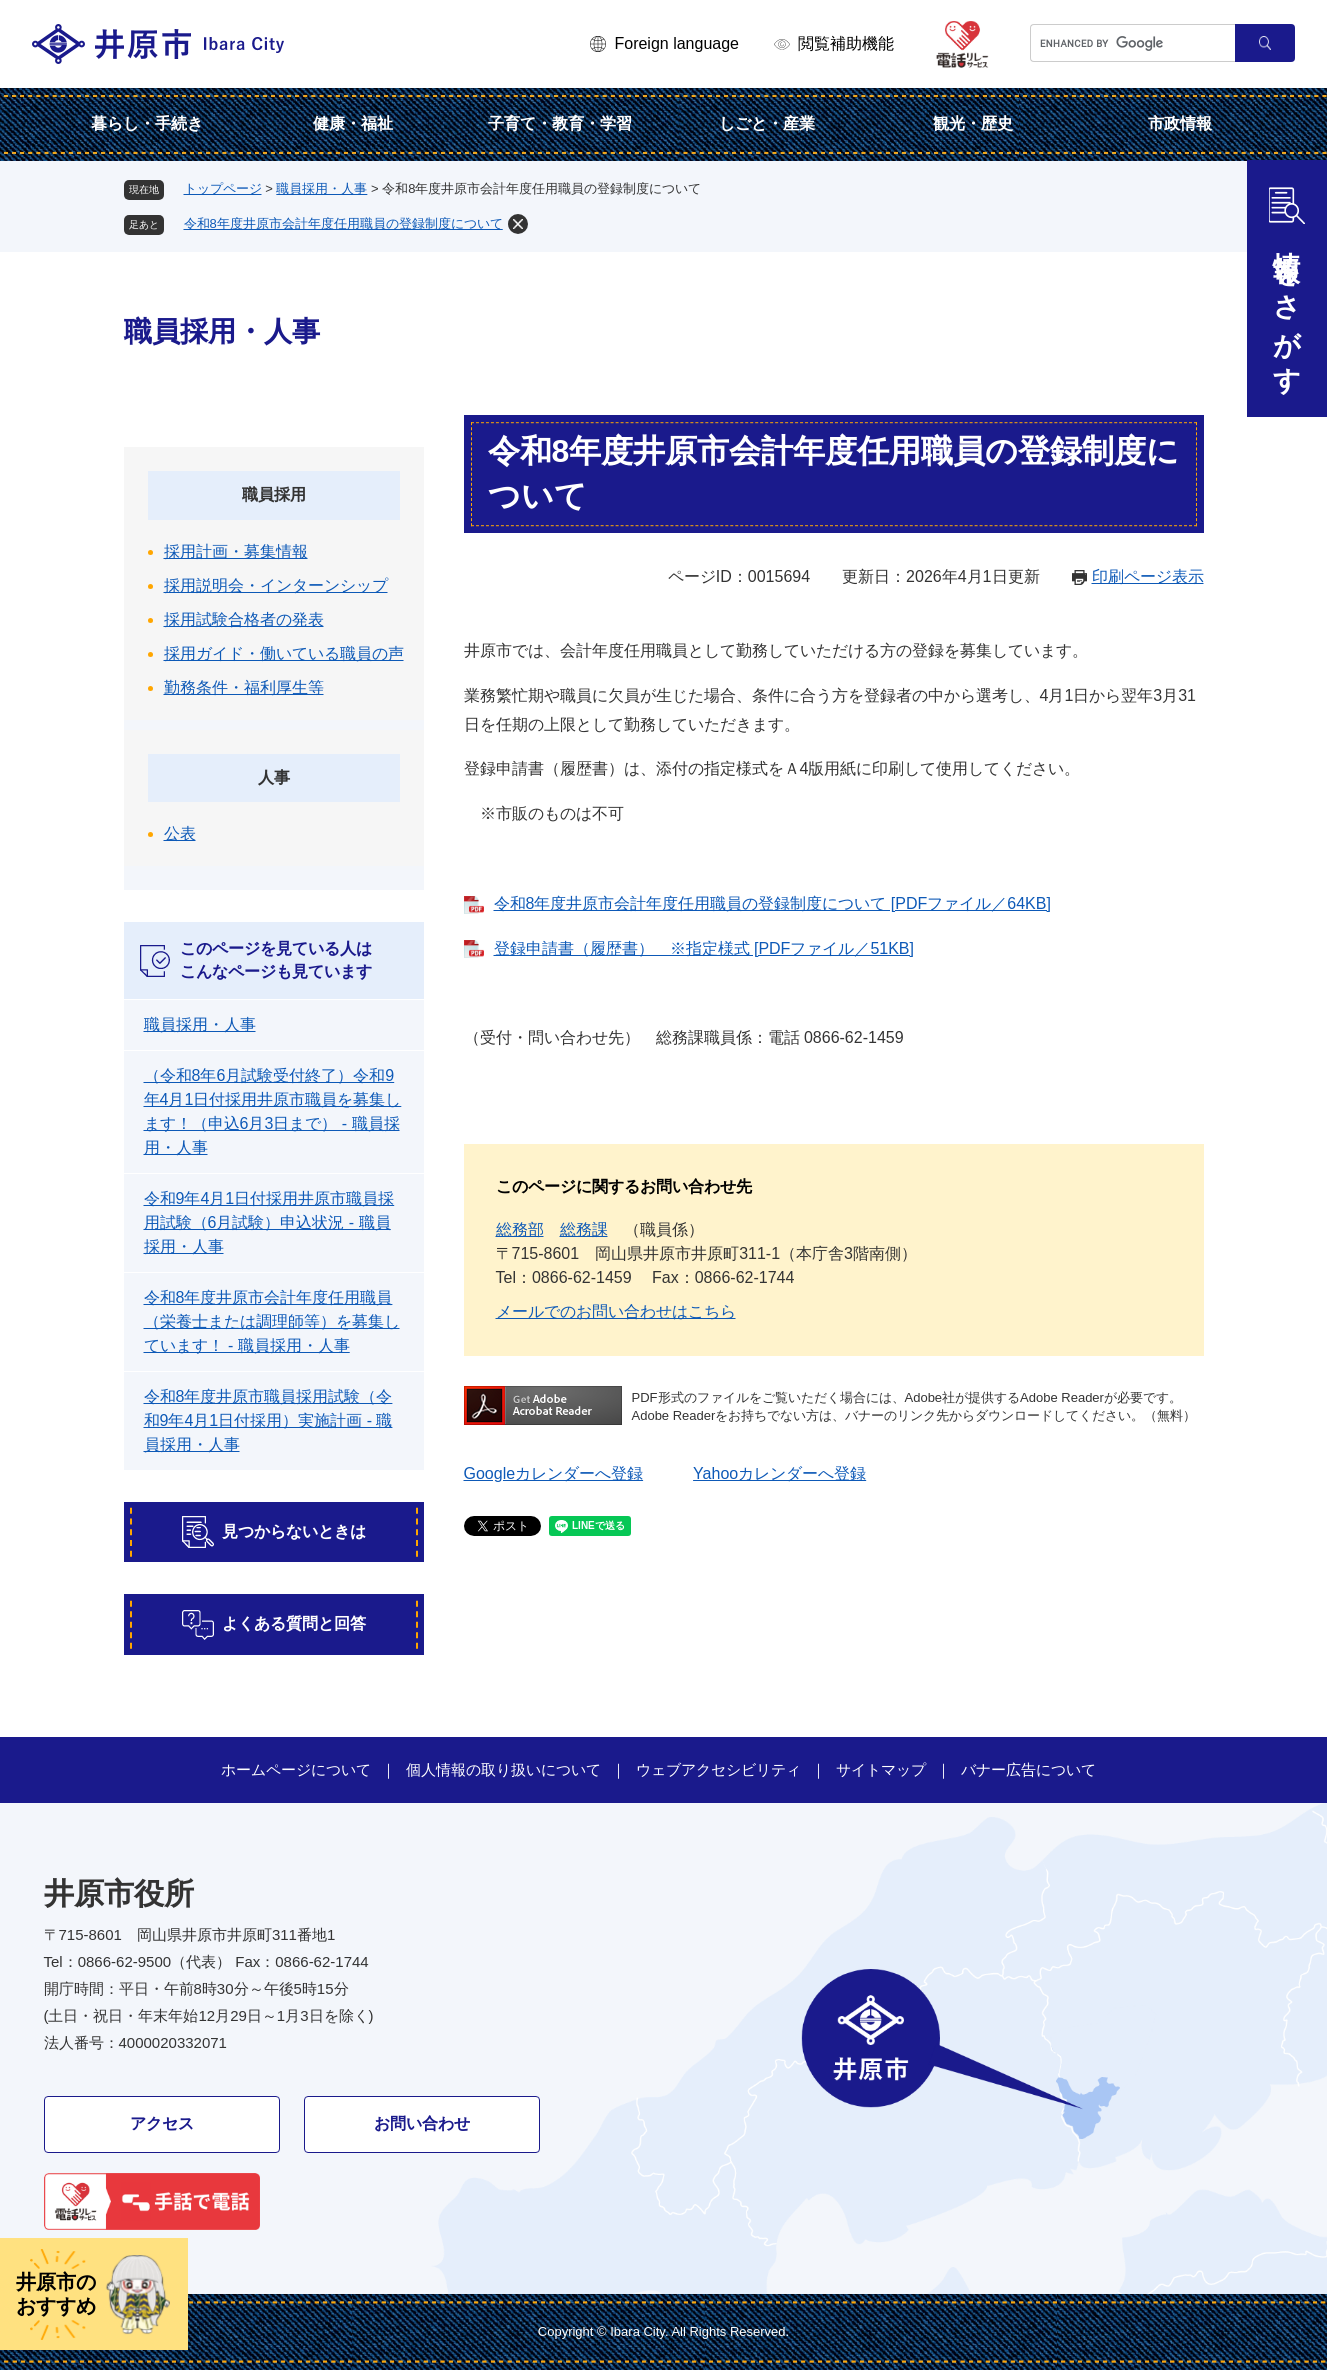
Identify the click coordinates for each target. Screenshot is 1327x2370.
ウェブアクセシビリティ (718, 1769)
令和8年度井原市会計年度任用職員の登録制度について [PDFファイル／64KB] (772, 903)
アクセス (162, 2123)
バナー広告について (1028, 1769)
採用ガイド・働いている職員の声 (284, 653)
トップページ (223, 188)
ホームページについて (296, 1769)
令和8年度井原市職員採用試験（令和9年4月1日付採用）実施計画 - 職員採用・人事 (268, 1420)
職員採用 (274, 494)
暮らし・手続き (147, 123)
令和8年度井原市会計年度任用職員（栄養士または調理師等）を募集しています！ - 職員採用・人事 (272, 1321)
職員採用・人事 (321, 188)
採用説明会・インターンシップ (276, 585)
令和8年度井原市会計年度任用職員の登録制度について (343, 223)
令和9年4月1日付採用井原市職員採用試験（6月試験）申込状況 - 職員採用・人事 (269, 1222)
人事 (274, 777)
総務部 (520, 1229)
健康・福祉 (353, 123)
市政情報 (1180, 123)
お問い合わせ (422, 2123)
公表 (180, 833)
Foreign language (676, 43)
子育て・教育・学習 (560, 123)
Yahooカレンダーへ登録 (779, 1473)
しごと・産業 (767, 123)
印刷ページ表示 (1148, 576)
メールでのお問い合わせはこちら (616, 1311)
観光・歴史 (973, 123)
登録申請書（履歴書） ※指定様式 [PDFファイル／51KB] (704, 948)
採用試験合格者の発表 (244, 619)
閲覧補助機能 (846, 43)
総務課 (584, 1229)
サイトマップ (881, 1769)
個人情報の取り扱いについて (503, 1769)
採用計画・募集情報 (236, 551)
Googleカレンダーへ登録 (554, 1473)
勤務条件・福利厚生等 (244, 687)
